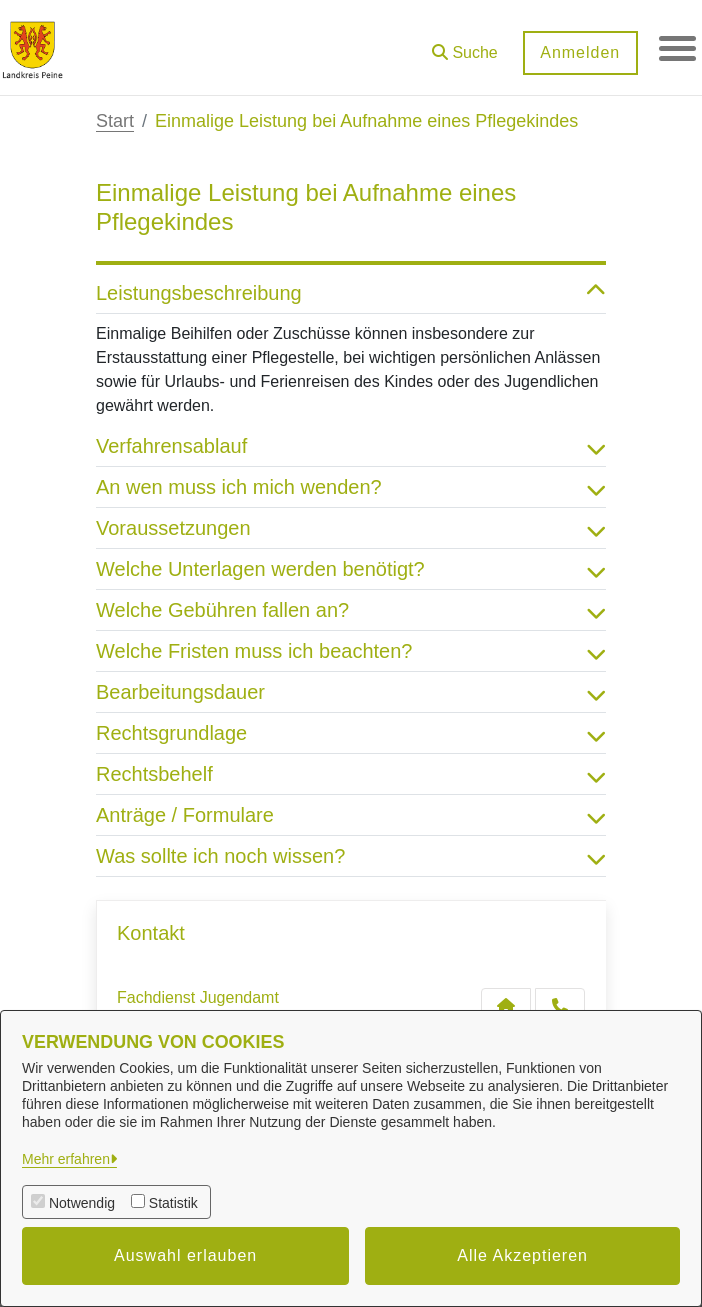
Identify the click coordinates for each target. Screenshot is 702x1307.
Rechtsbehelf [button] (351, 774)
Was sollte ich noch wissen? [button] (351, 856)
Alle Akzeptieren (522, 1255)
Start (115, 121)
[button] (462, 45)
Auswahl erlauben (185, 1255)
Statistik (173, 1203)
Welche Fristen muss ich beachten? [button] (351, 651)
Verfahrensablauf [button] (351, 446)
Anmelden (577, 52)
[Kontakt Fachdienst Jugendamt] (506, 1006)
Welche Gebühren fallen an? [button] (351, 610)
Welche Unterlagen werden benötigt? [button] (351, 569)
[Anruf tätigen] (560, 1006)
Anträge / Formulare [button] (351, 815)
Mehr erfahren (66, 1159)
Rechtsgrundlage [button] (351, 733)
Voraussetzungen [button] (351, 528)
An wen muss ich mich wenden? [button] (351, 487)
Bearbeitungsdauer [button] (351, 692)
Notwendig (82, 1203)
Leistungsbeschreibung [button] (351, 293)
